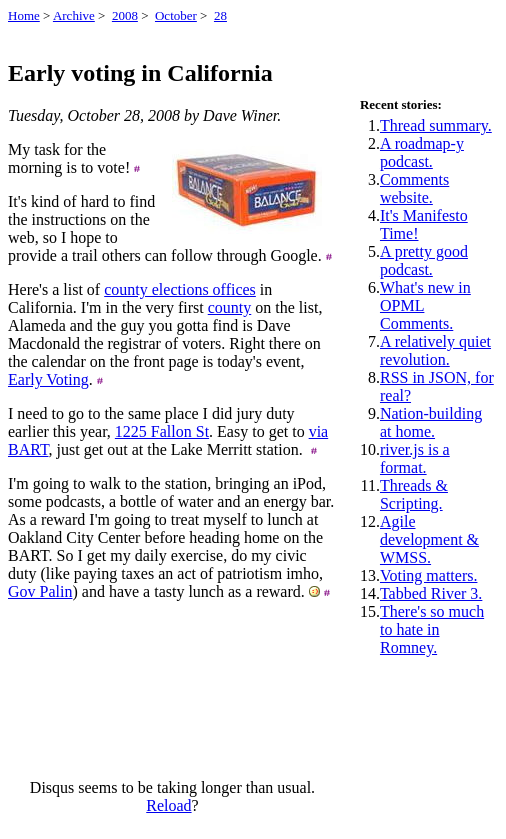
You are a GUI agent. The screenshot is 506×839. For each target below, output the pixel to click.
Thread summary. (436, 125)
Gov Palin (40, 591)
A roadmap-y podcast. (422, 152)
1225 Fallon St (162, 431)
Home (24, 15)
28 (220, 15)
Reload (168, 805)
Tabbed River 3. (431, 593)
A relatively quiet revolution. (435, 350)
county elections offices (180, 289)
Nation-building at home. (431, 422)
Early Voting (48, 379)
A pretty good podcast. (424, 260)
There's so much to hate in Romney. (432, 629)
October (176, 15)
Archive (74, 15)
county (230, 307)
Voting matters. (428, 575)
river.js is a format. (415, 458)
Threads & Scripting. (414, 494)
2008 (125, 15)
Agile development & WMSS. (429, 539)
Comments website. (414, 188)
